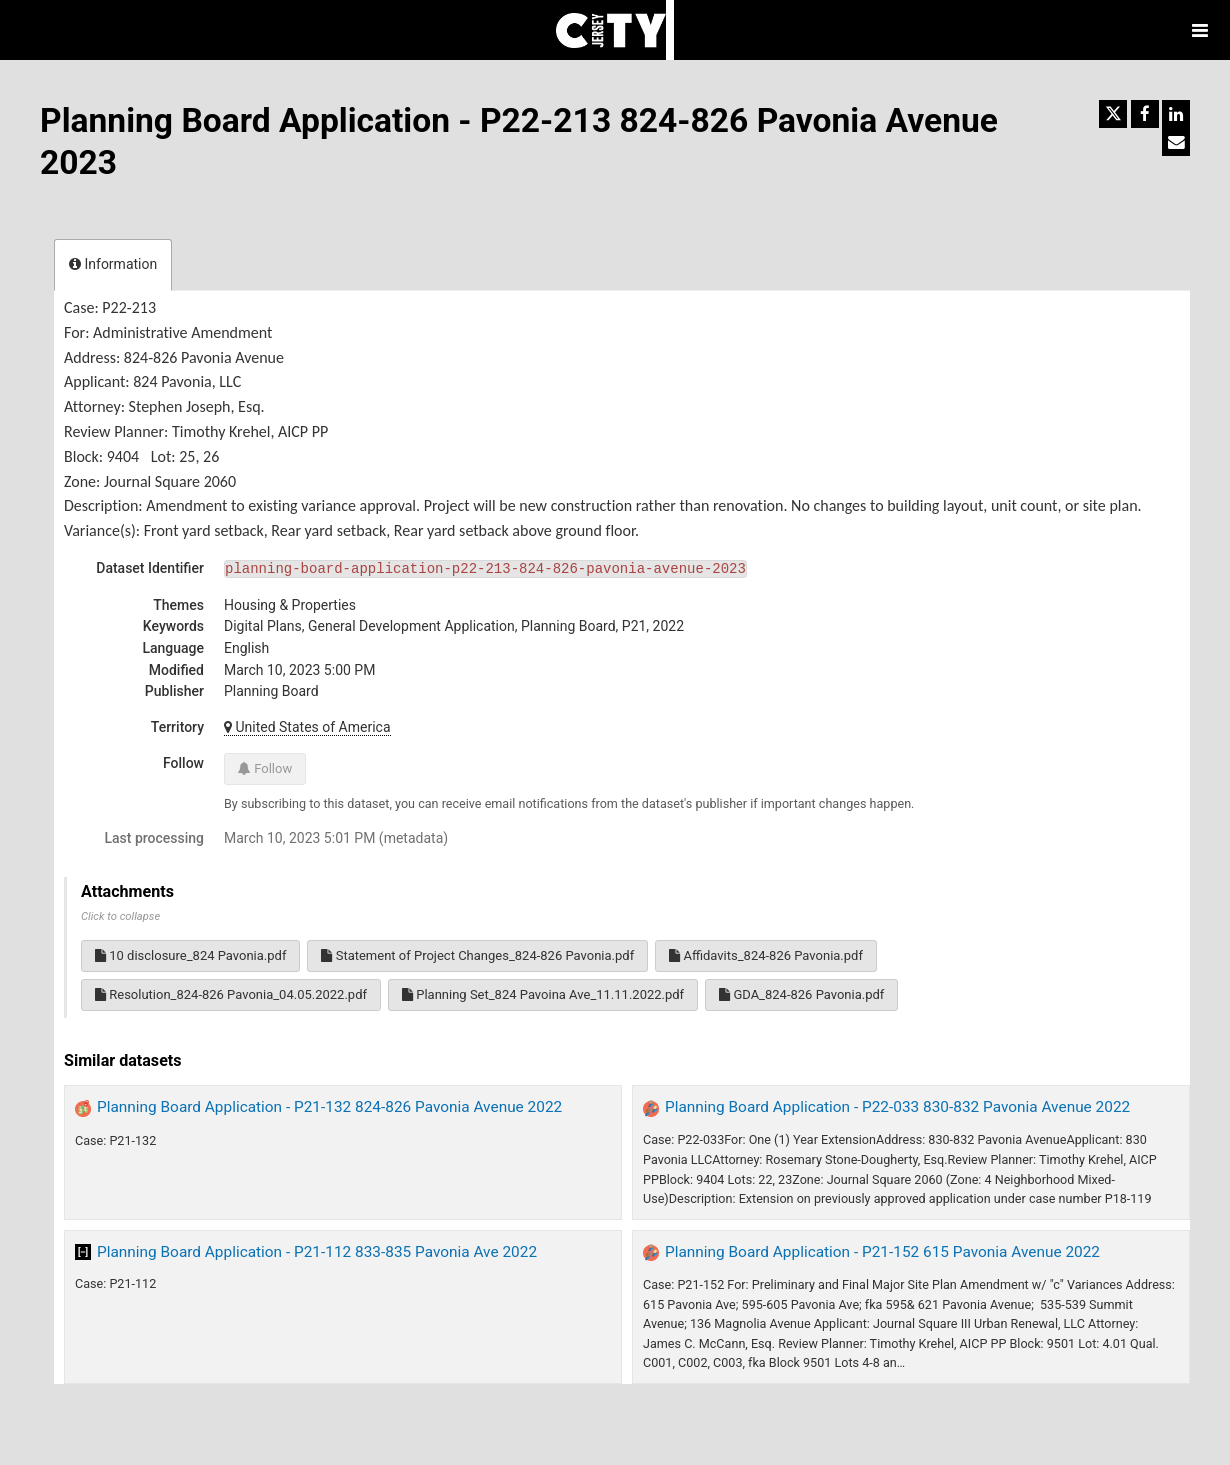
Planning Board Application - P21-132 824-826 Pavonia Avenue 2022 (329, 1107)
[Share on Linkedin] (1176, 114)
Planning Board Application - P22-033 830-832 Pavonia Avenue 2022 (897, 1107)
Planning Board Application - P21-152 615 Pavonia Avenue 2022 (882, 1252)
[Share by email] (1176, 142)
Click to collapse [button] (120, 916)
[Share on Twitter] (1113, 114)
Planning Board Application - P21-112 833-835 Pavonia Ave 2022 (317, 1252)
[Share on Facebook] (1145, 114)
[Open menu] (1200, 30)
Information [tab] (113, 264)
